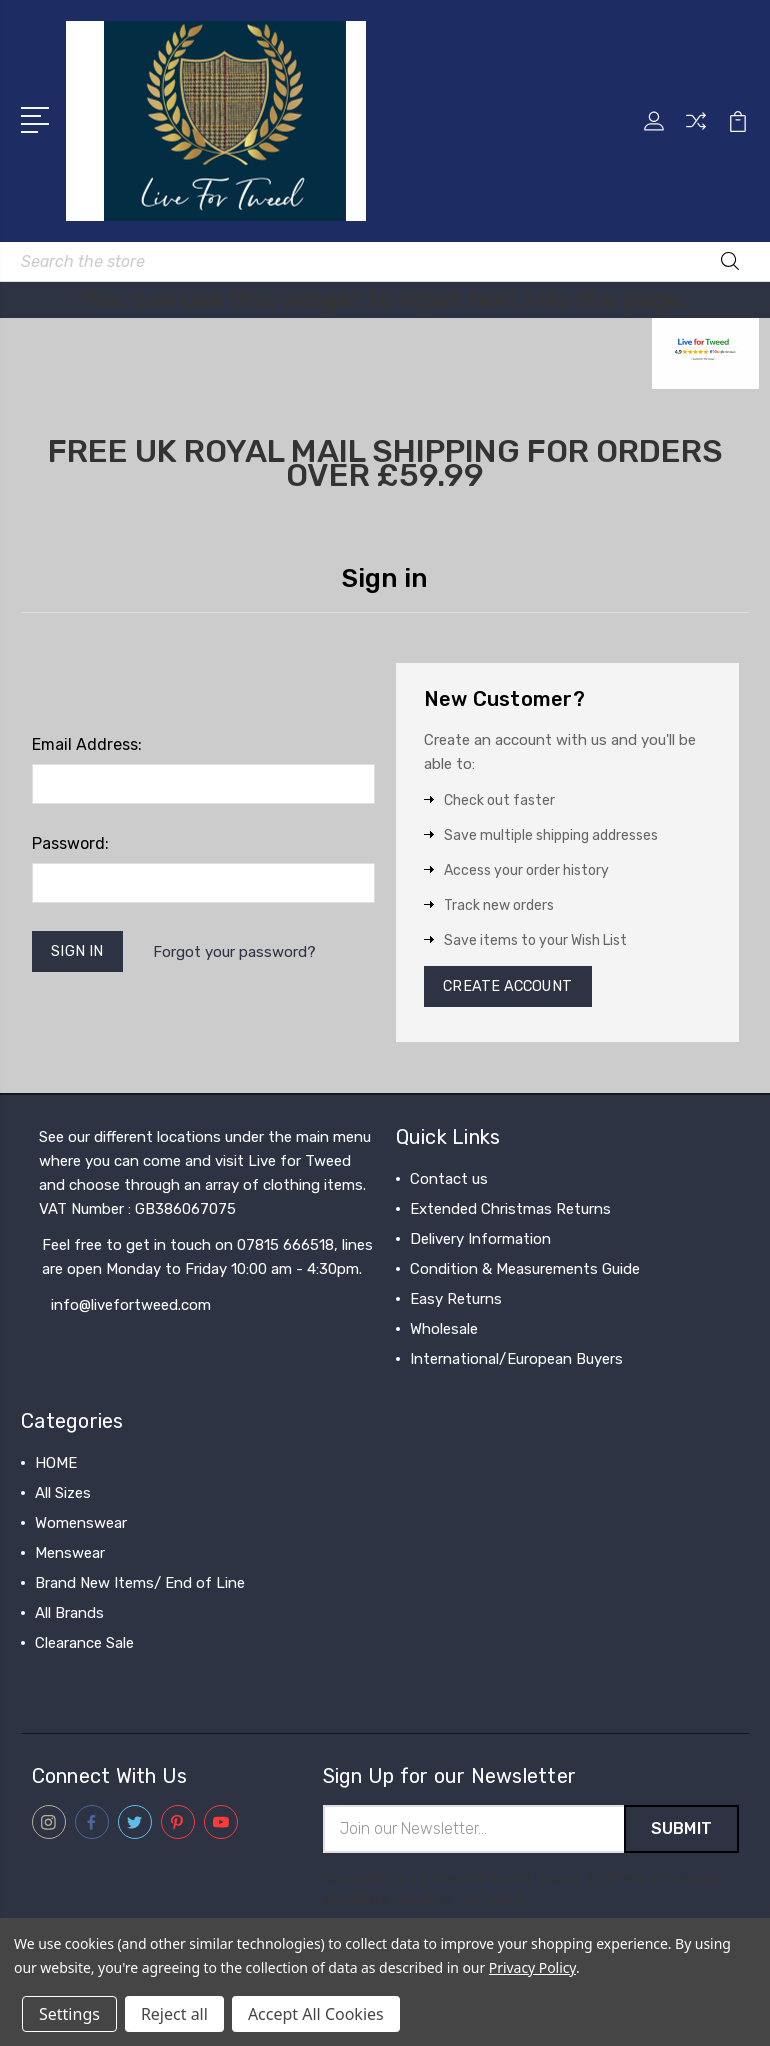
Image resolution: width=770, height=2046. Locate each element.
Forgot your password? (237, 953)
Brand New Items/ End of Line (140, 1586)
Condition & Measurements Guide (525, 1272)
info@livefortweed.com (131, 1308)
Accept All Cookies (316, 2014)
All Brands (69, 1616)
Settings (69, 2014)
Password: (70, 843)
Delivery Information (480, 1242)
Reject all (174, 2014)
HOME (56, 1466)
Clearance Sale (84, 1646)
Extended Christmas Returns (510, 1212)
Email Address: (87, 744)
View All (63, 1676)
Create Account (511, 988)
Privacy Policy (532, 1967)
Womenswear (81, 1526)
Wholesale (444, 1332)
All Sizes (63, 1496)
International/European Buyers (516, 1362)
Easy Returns (456, 1302)
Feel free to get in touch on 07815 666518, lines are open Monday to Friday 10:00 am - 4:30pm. (207, 1260)
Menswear (70, 1556)
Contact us (449, 1182)
